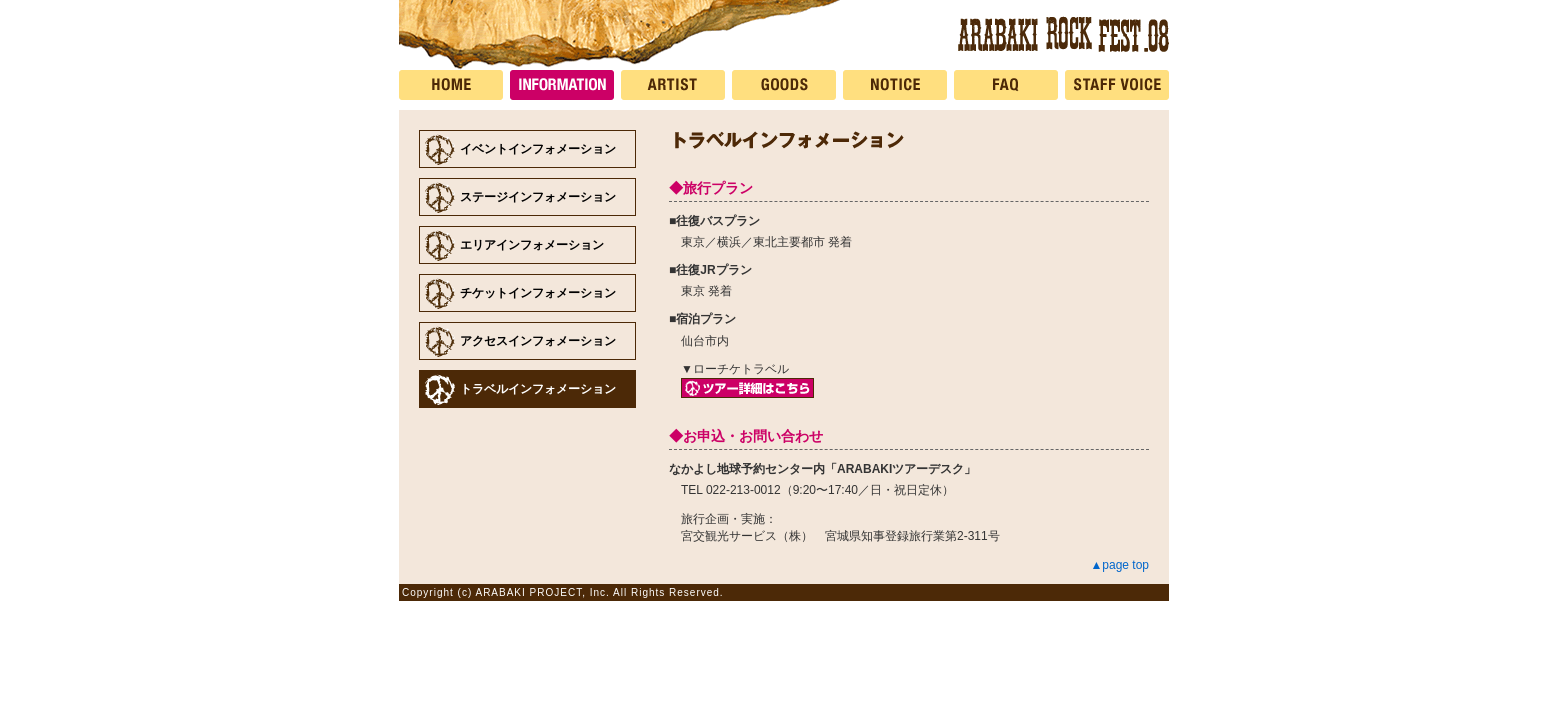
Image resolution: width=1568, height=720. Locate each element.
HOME (454, 85)
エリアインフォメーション (532, 245)
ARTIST (676, 85)
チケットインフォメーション (538, 293)
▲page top (1119, 565)
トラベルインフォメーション (538, 389)
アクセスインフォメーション (538, 341)
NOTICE (898, 85)
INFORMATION (565, 85)
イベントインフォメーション (538, 149)
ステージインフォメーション (538, 197)
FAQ (1009, 85)
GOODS (787, 85)
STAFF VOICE (1117, 85)
